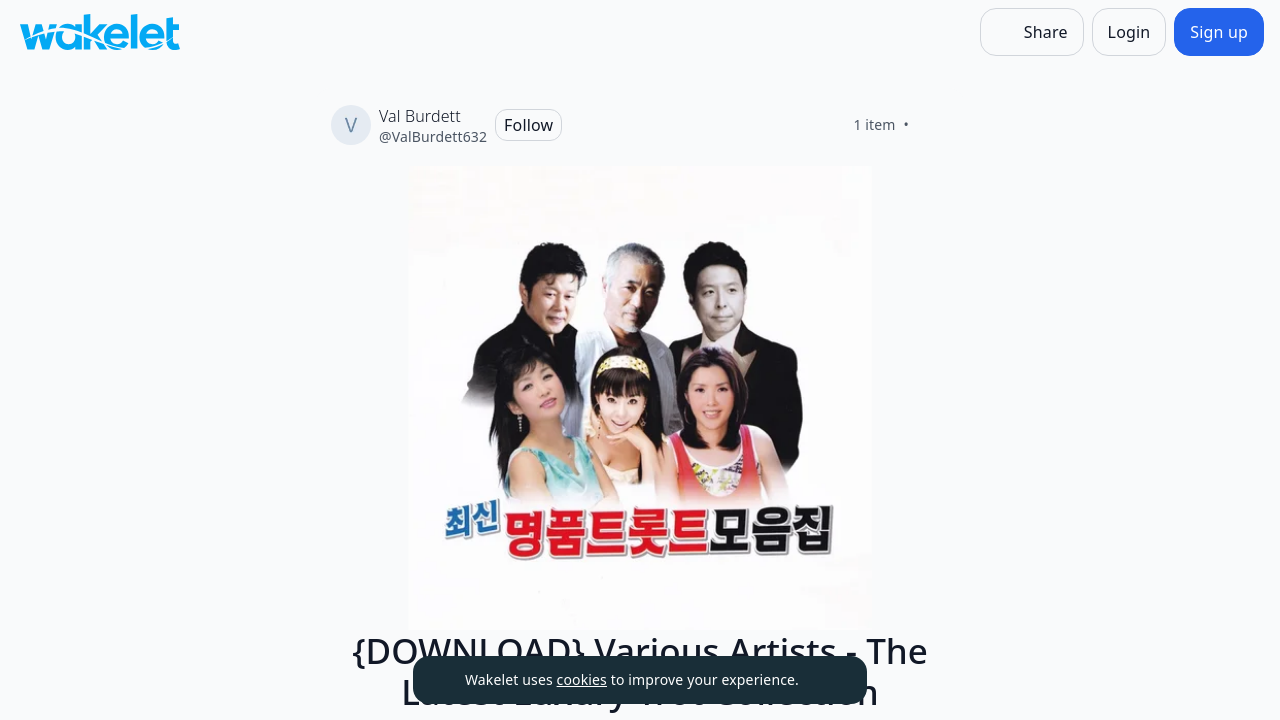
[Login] (1129, 32)
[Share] (1032, 32)
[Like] (933, 125)
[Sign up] (1219, 32)
